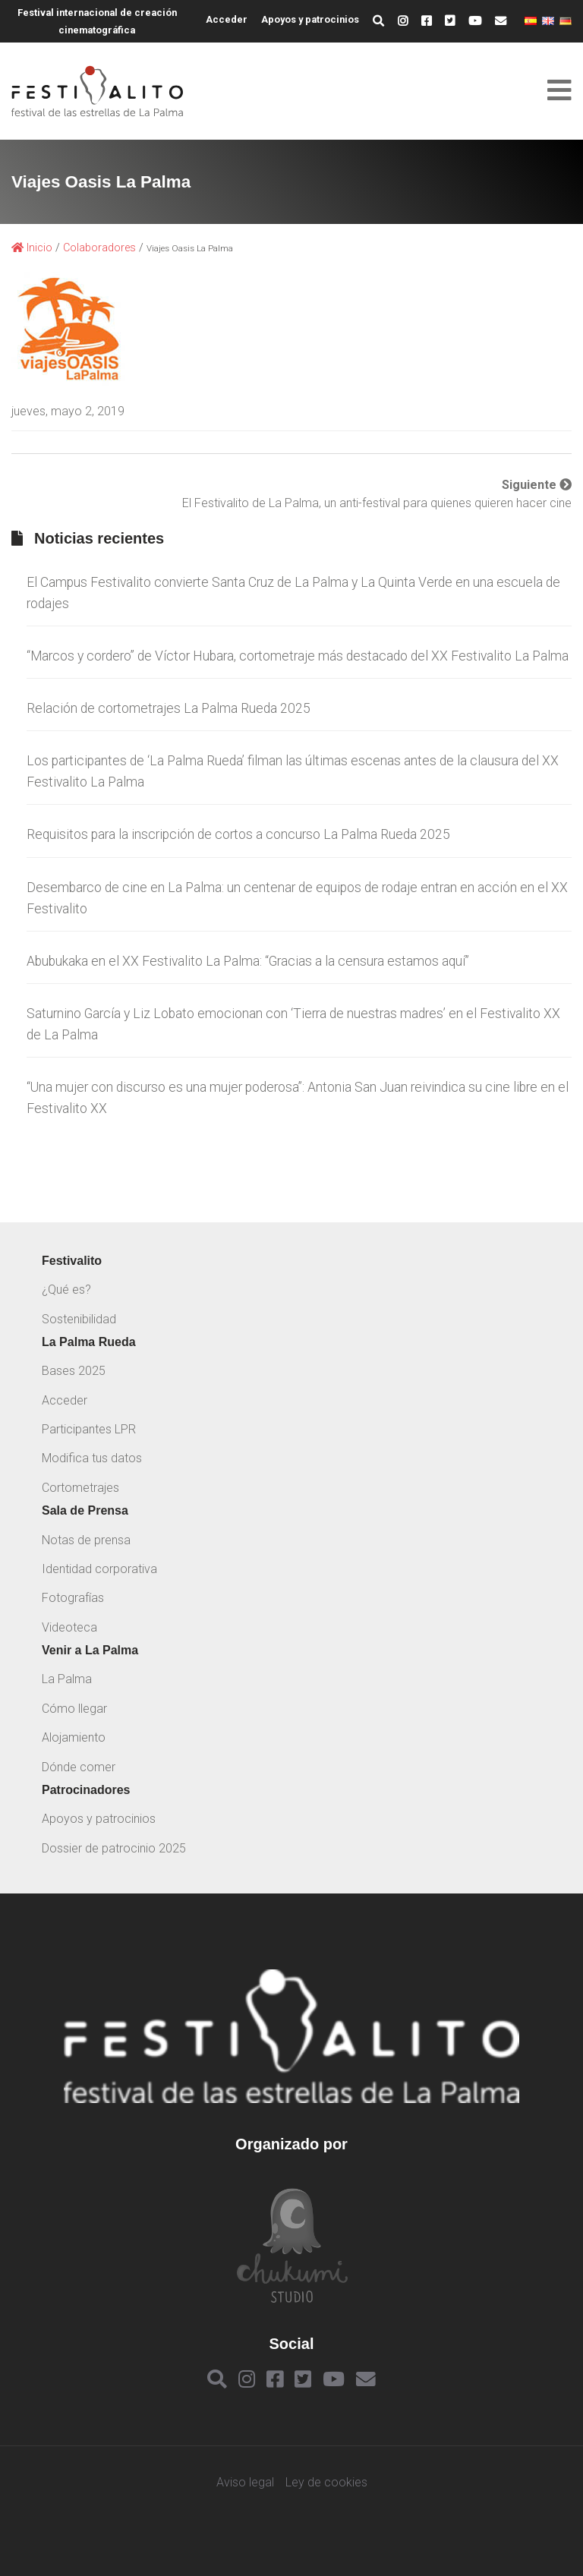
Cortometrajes (80, 1487)
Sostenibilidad (79, 1319)
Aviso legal (245, 2483)
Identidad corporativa (99, 1569)
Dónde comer (78, 1767)
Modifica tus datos (92, 1458)
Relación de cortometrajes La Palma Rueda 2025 (168, 708)
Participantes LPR (89, 1429)
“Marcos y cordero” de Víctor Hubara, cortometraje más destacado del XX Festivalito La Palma (298, 656)
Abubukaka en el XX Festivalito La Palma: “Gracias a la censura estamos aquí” (248, 961)
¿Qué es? (66, 1289)
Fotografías (73, 1598)
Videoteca (69, 1627)
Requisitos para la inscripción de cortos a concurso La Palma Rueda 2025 (238, 834)
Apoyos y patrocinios (310, 19)
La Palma (67, 1679)
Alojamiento (74, 1737)
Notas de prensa (86, 1540)
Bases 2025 (74, 1371)
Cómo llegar (74, 1708)
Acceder (226, 19)
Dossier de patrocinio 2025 (114, 1848)
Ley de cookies (326, 2483)
